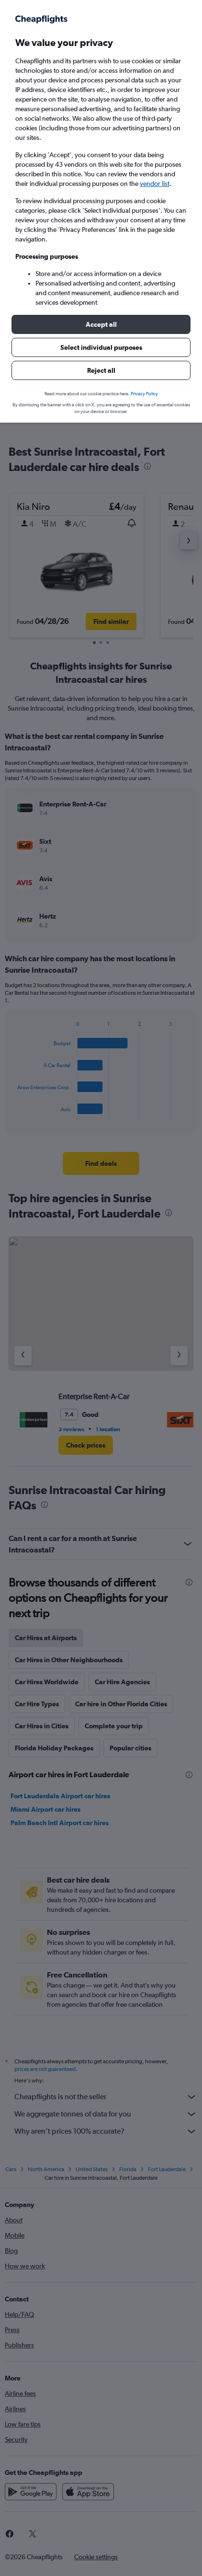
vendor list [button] (154, 183)
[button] (101, 324)
